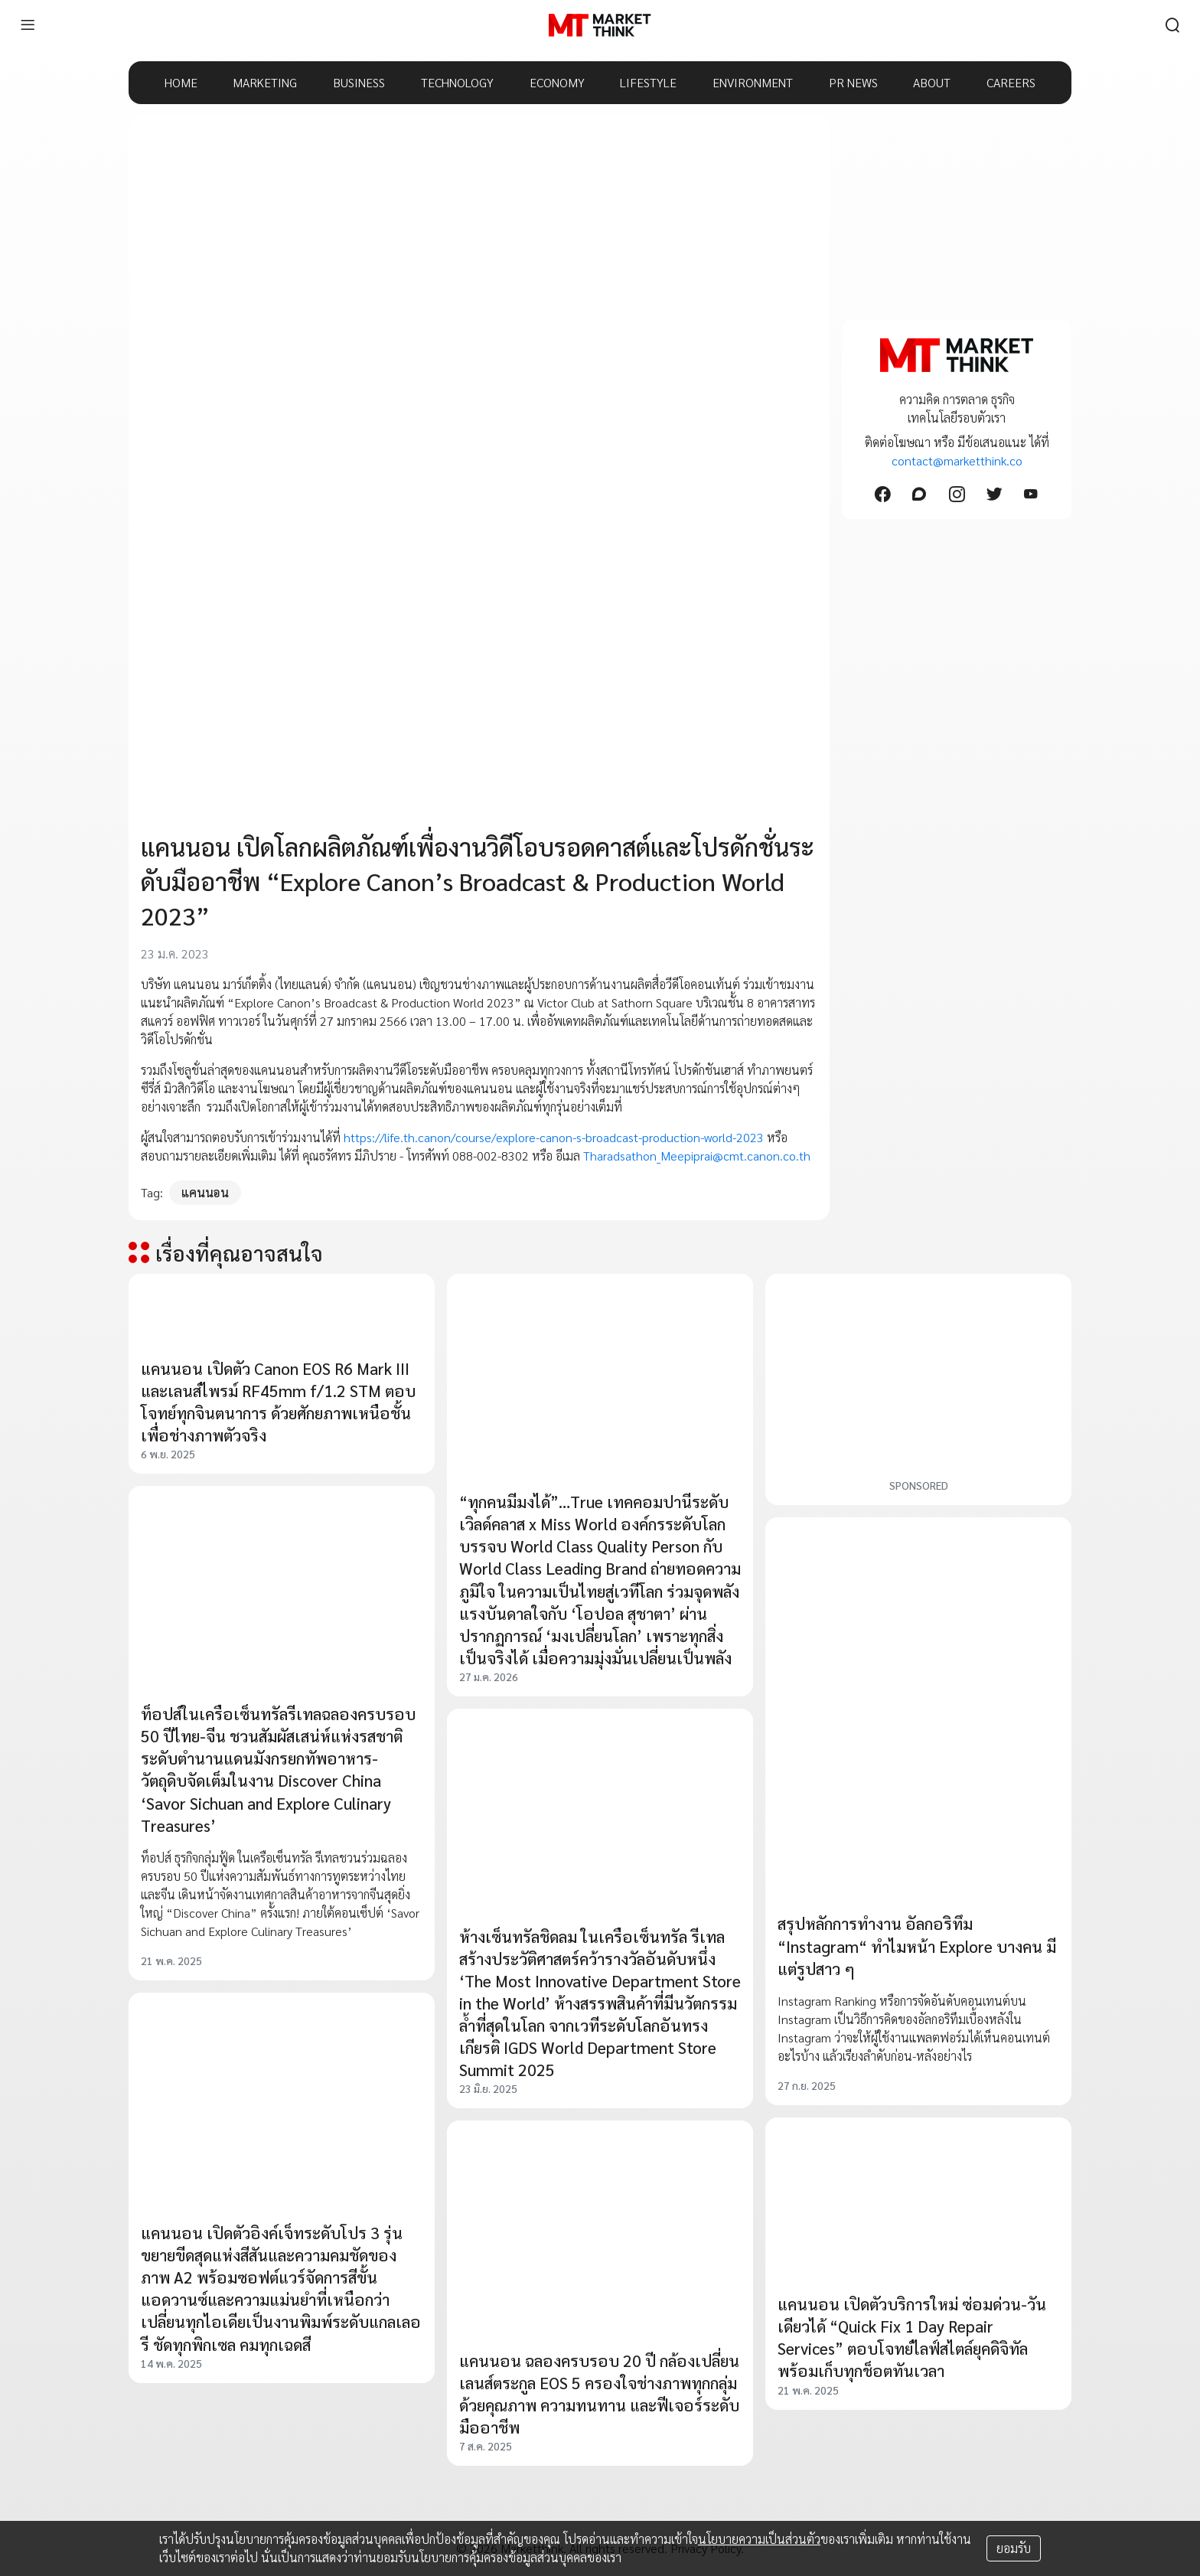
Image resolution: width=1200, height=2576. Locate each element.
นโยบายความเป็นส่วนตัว (759, 2539)
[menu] (27, 25)
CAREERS (1010, 82)
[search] (1172, 25)
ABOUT (932, 82)
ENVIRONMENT (752, 82)
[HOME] (600, 25)
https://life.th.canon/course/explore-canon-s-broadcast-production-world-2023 (554, 1137)
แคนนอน (205, 1192)
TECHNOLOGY (457, 82)
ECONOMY (557, 82)
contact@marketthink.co (957, 460)
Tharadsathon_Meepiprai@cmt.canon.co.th (698, 1156)
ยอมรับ (1013, 2548)
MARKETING (265, 82)
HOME (181, 82)
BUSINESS (359, 82)
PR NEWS (853, 82)
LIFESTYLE (648, 82)
